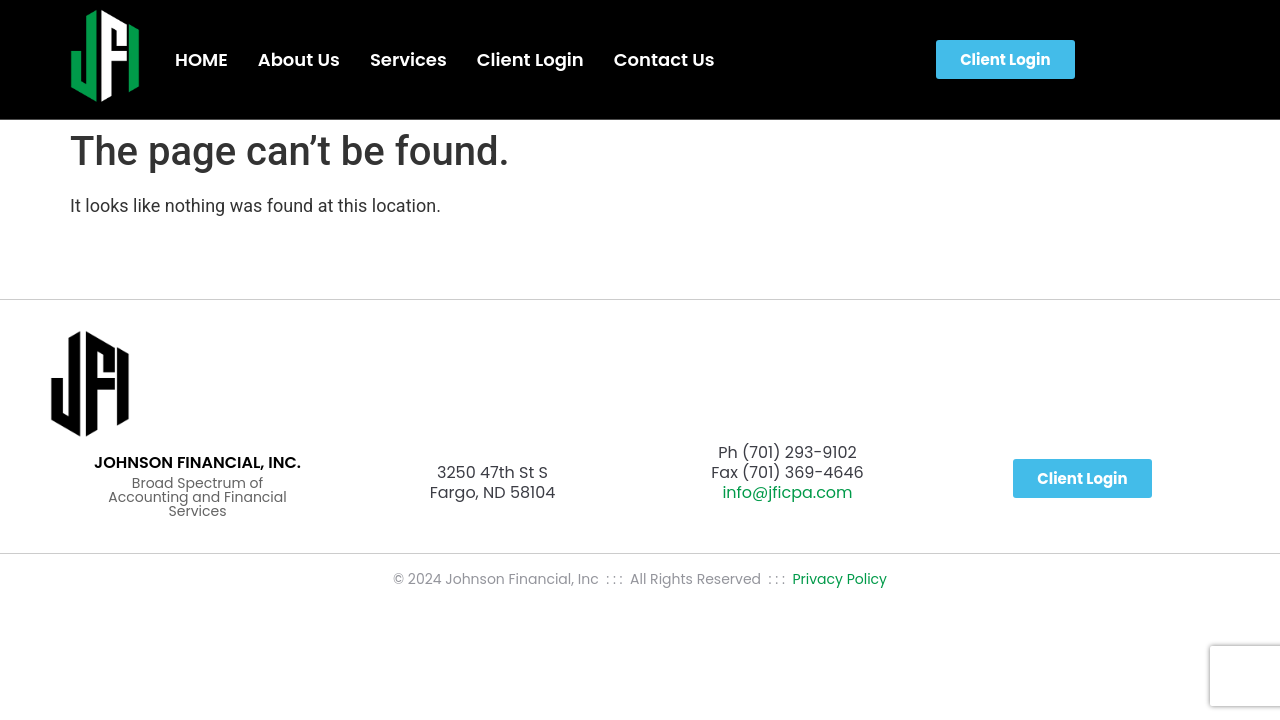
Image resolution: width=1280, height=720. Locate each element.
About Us (299, 59)
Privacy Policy (839, 579)
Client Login (530, 59)
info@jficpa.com (787, 492)
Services (408, 59)
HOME (201, 59)
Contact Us (664, 59)
